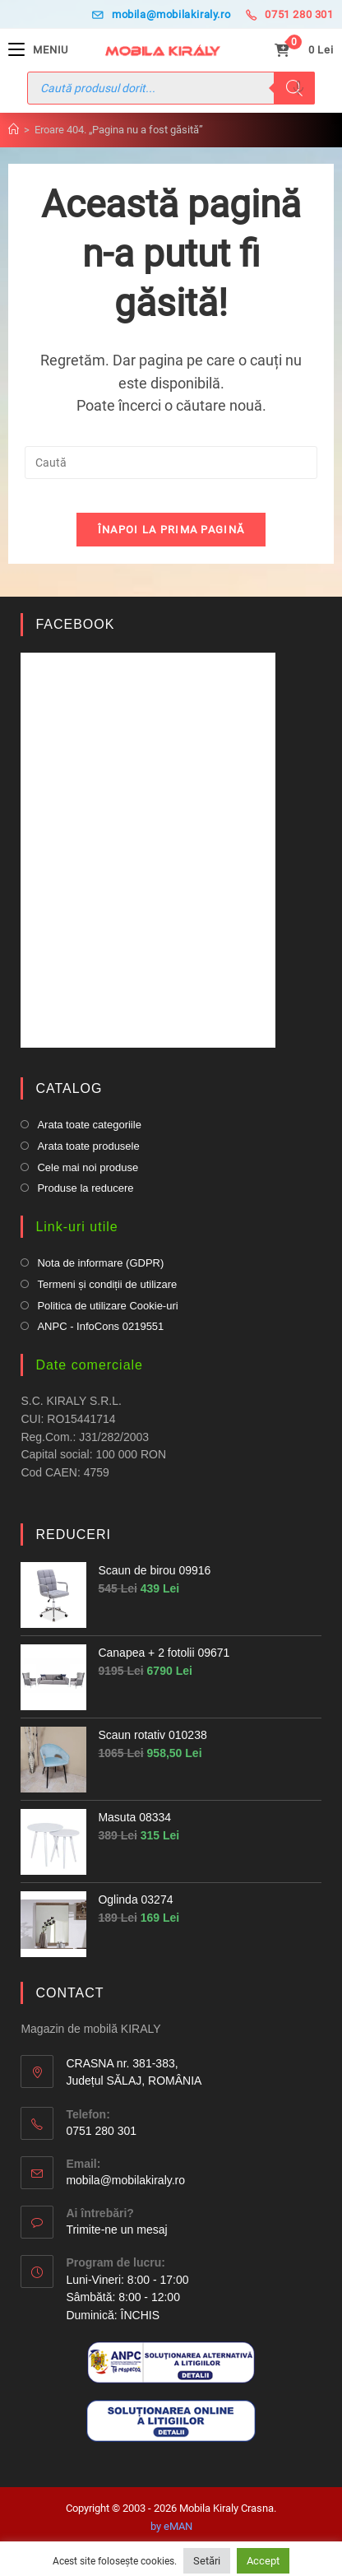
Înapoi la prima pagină (171, 529)
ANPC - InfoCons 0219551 (100, 1326)
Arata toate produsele (88, 1146)
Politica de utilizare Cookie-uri (107, 1306)
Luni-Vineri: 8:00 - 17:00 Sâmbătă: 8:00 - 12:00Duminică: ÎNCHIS (127, 2297)
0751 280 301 (290, 14)
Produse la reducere (85, 1188)
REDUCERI (73, 1534)
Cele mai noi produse (87, 1167)
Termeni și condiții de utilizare (107, 1284)
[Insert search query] (171, 462)
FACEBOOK (74, 624)
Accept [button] (263, 2561)
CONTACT (69, 1993)
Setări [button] (206, 2561)
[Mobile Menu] (38, 50)
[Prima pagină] (13, 129)
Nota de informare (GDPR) (100, 1263)
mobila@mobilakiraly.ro (161, 14)
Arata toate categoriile (89, 1124)
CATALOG (68, 1088)
